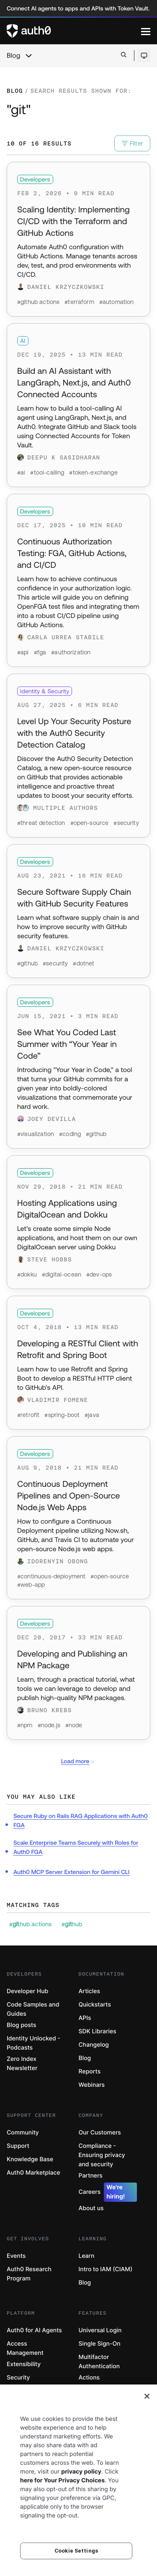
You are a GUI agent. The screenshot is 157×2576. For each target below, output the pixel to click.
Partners (91, 2175)
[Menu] (145, 31)
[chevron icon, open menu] (28, 56)
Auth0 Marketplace (33, 2172)
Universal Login (100, 2330)
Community (23, 2132)
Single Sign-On (100, 2343)
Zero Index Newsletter (22, 2063)
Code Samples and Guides (33, 2009)
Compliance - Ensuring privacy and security (102, 2155)
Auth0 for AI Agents (34, 2330)
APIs (85, 2018)
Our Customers (100, 2132)
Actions (89, 2377)
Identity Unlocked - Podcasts (33, 2043)
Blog (13, 55)
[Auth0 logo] (74, 31)
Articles (89, 1991)
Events (16, 2255)
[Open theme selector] (143, 55)
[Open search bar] (123, 55)
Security (18, 2377)
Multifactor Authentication (99, 2362)
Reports (90, 2071)
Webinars (92, 2084)
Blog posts (21, 2025)
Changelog (94, 2044)
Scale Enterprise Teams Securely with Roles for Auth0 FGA (75, 1847)
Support (18, 2146)
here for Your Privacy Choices (62, 2480)
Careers (108, 2192)
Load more (78, 1761)
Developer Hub (27, 1991)
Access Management (25, 2348)
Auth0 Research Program (29, 2274)
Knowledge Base (30, 2159)
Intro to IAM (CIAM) (106, 2269)
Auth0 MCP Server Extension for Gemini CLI (71, 1872)
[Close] (147, 2396)
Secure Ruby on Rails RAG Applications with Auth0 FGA (80, 1820)
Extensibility (24, 2364)
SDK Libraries (97, 2031)
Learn (87, 2255)
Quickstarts (95, 2004)
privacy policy (81, 2471)
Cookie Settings (76, 2551)
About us (91, 2208)
